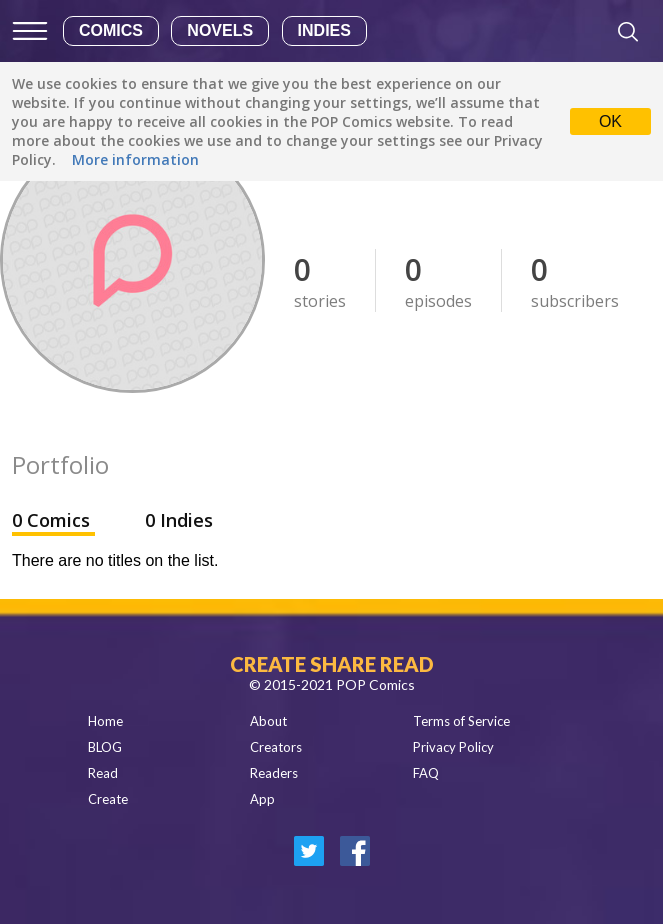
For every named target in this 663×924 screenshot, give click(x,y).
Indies (324, 30)
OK (610, 121)
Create (108, 799)
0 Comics (53, 520)
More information (135, 159)
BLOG (105, 747)
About (268, 721)
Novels (220, 30)
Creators (276, 747)
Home (105, 721)
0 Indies (179, 520)
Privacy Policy (453, 747)
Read (103, 773)
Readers (274, 773)
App (262, 799)
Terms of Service (461, 721)
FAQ (426, 773)
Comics (111, 30)
